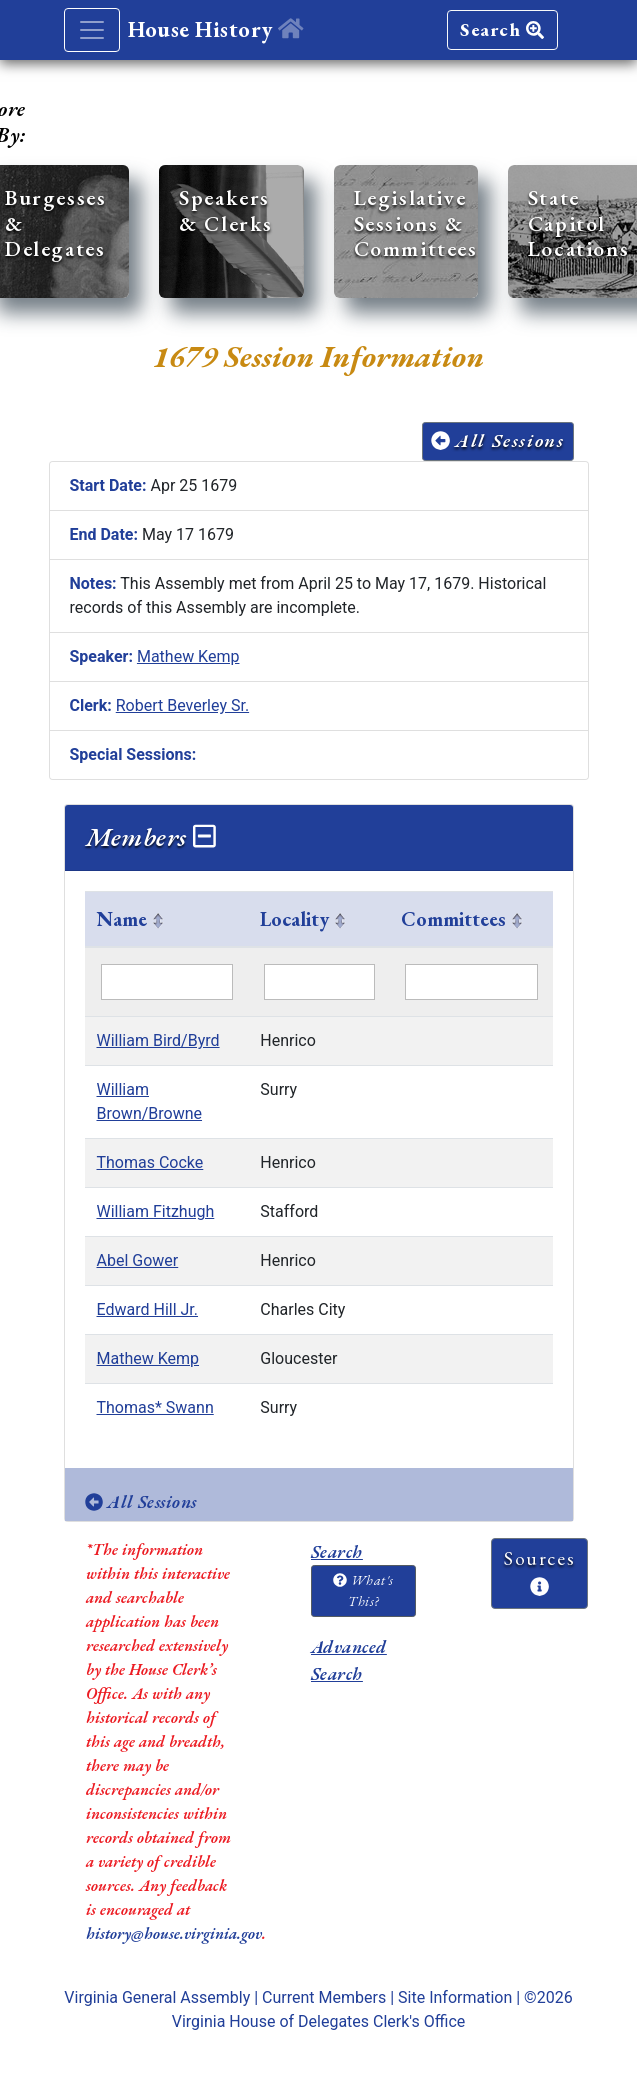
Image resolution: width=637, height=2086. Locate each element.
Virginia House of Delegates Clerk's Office (319, 2021)
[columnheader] (167, 920)
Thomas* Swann (155, 1407)
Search (502, 29)
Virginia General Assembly (157, 1997)
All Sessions (498, 440)
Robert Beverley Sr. (182, 705)
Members (151, 837)
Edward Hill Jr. (148, 1309)
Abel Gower (138, 1260)
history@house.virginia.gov (174, 1933)
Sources (539, 1571)
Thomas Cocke (150, 1162)
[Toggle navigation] (92, 30)
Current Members (324, 1997)
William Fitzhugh (156, 1211)
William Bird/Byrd (158, 1040)
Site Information (455, 1997)
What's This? (363, 1590)
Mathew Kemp (188, 656)
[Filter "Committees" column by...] (471, 982)
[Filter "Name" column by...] (167, 982)
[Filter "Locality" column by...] (319, 982)
